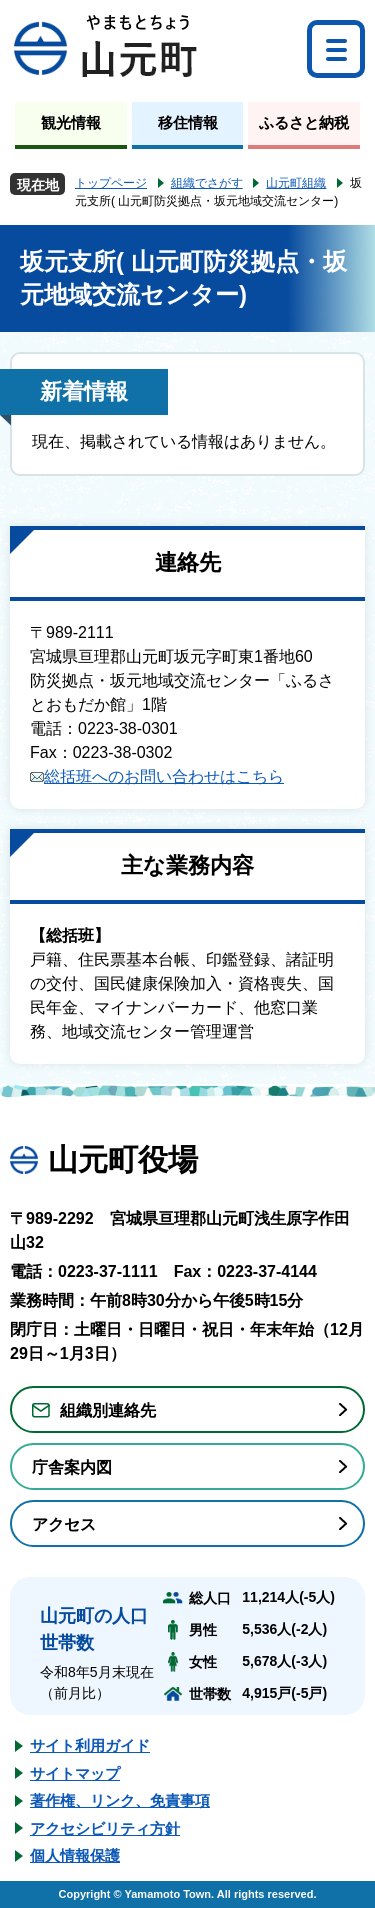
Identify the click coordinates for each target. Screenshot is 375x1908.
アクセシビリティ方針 (105, 1828)
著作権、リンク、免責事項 (120, 1800)
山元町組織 (296, 183)
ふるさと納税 (304, 122)
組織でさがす (207, 183)
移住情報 (188, 122)
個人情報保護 (75, 1855)
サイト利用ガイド (90, 1745)
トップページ (111, 183)
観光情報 (71, 122)
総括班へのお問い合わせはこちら (157, 776)
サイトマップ (75, 1773)
